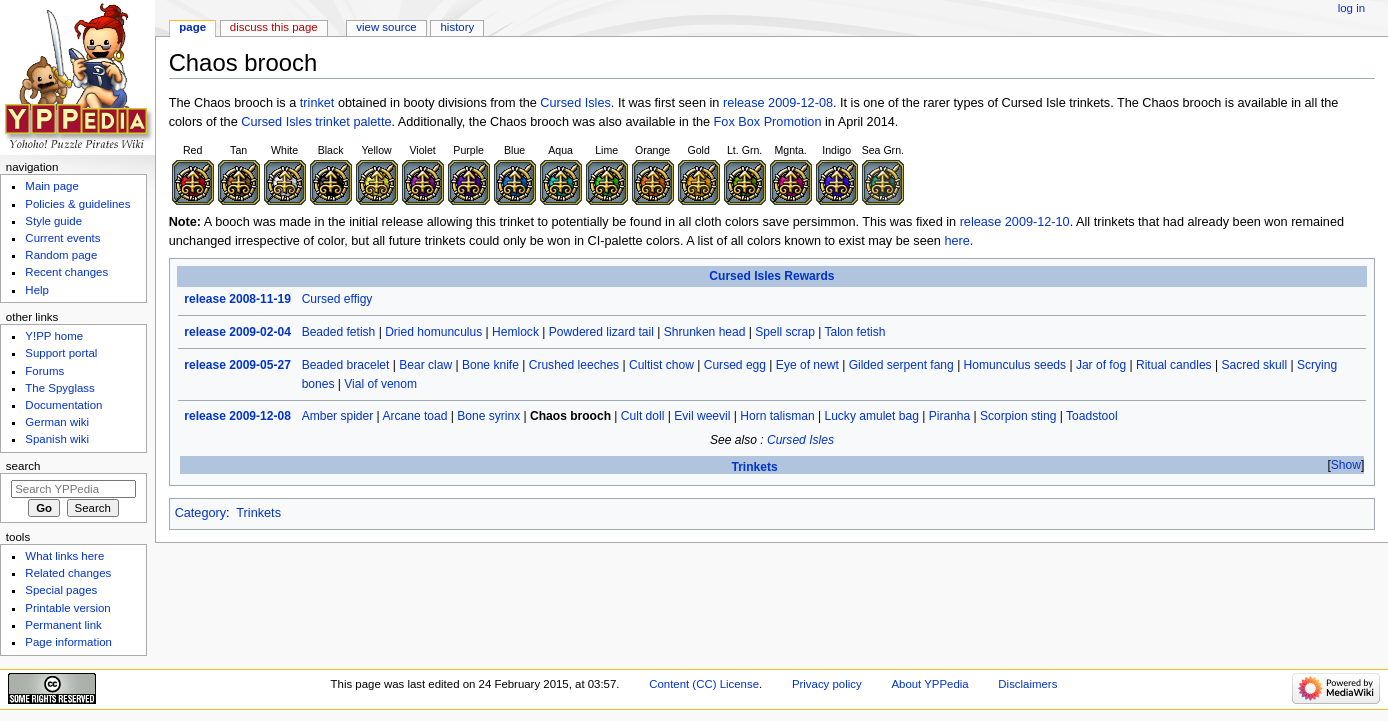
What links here (64, 556)
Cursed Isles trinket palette (316, 122)
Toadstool (1092, 416)
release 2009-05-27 (237, 365)
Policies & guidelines (77, 204)
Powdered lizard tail (601, 332)
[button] (1345, 465)
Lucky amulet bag (871, 416)
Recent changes (66, 272)
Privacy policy (827, 684)
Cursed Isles (575, 103)
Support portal (61, 353)
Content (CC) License (704, 684)
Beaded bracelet (346, 365)
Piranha (950, 416)
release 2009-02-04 (237, 332)
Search (23, 466)
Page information (68, 642)
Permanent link (63, 625)
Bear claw (425, 365)
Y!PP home (54, 336)
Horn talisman (777, 416)
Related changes (68, 573)
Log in (1351, 8)
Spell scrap (785, 332)
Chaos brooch (570, 416)
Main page (52, 186)
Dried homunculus (433, 332)
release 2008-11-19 (237, 299)
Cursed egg (735, 365)
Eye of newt (807, 365)
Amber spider (338, 416)
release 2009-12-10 (1015, 222)
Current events (62, 238)
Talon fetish (854, 332)
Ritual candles (1174, 365)
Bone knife (490, 365)
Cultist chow (661, 365)
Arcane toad (414, 416)
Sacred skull (1254, 365)
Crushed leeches (574, 365)
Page (192, 27)
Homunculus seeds (1015, 365)
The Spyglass (59, 388)
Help (37, 290)
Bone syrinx (488, 416)
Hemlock (515, 332)
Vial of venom (380, 384)
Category (200, 513)
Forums (44, 371)
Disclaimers (1027, 684)
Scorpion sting (1018, 416)
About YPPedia (929, 684)
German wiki (57, 422)
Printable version (67, 608)
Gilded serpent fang (901, 365)
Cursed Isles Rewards (771, 276)
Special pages (61, 590)
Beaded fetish (339, 332)
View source (386, 27)
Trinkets (754, 467)
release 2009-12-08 (778, 103)
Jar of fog (1101, 365)
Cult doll (643, 416)
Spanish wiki (57, 439)
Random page (61, 255)
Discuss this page (274, 27)
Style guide (53, 221)
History (458, 27)
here (956, 241)
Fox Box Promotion (768, 122)
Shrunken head (705, 332)
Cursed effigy (337, 299)
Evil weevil (702, 416)
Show (1346, 465)
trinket (317, 103)
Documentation (63, 405)
